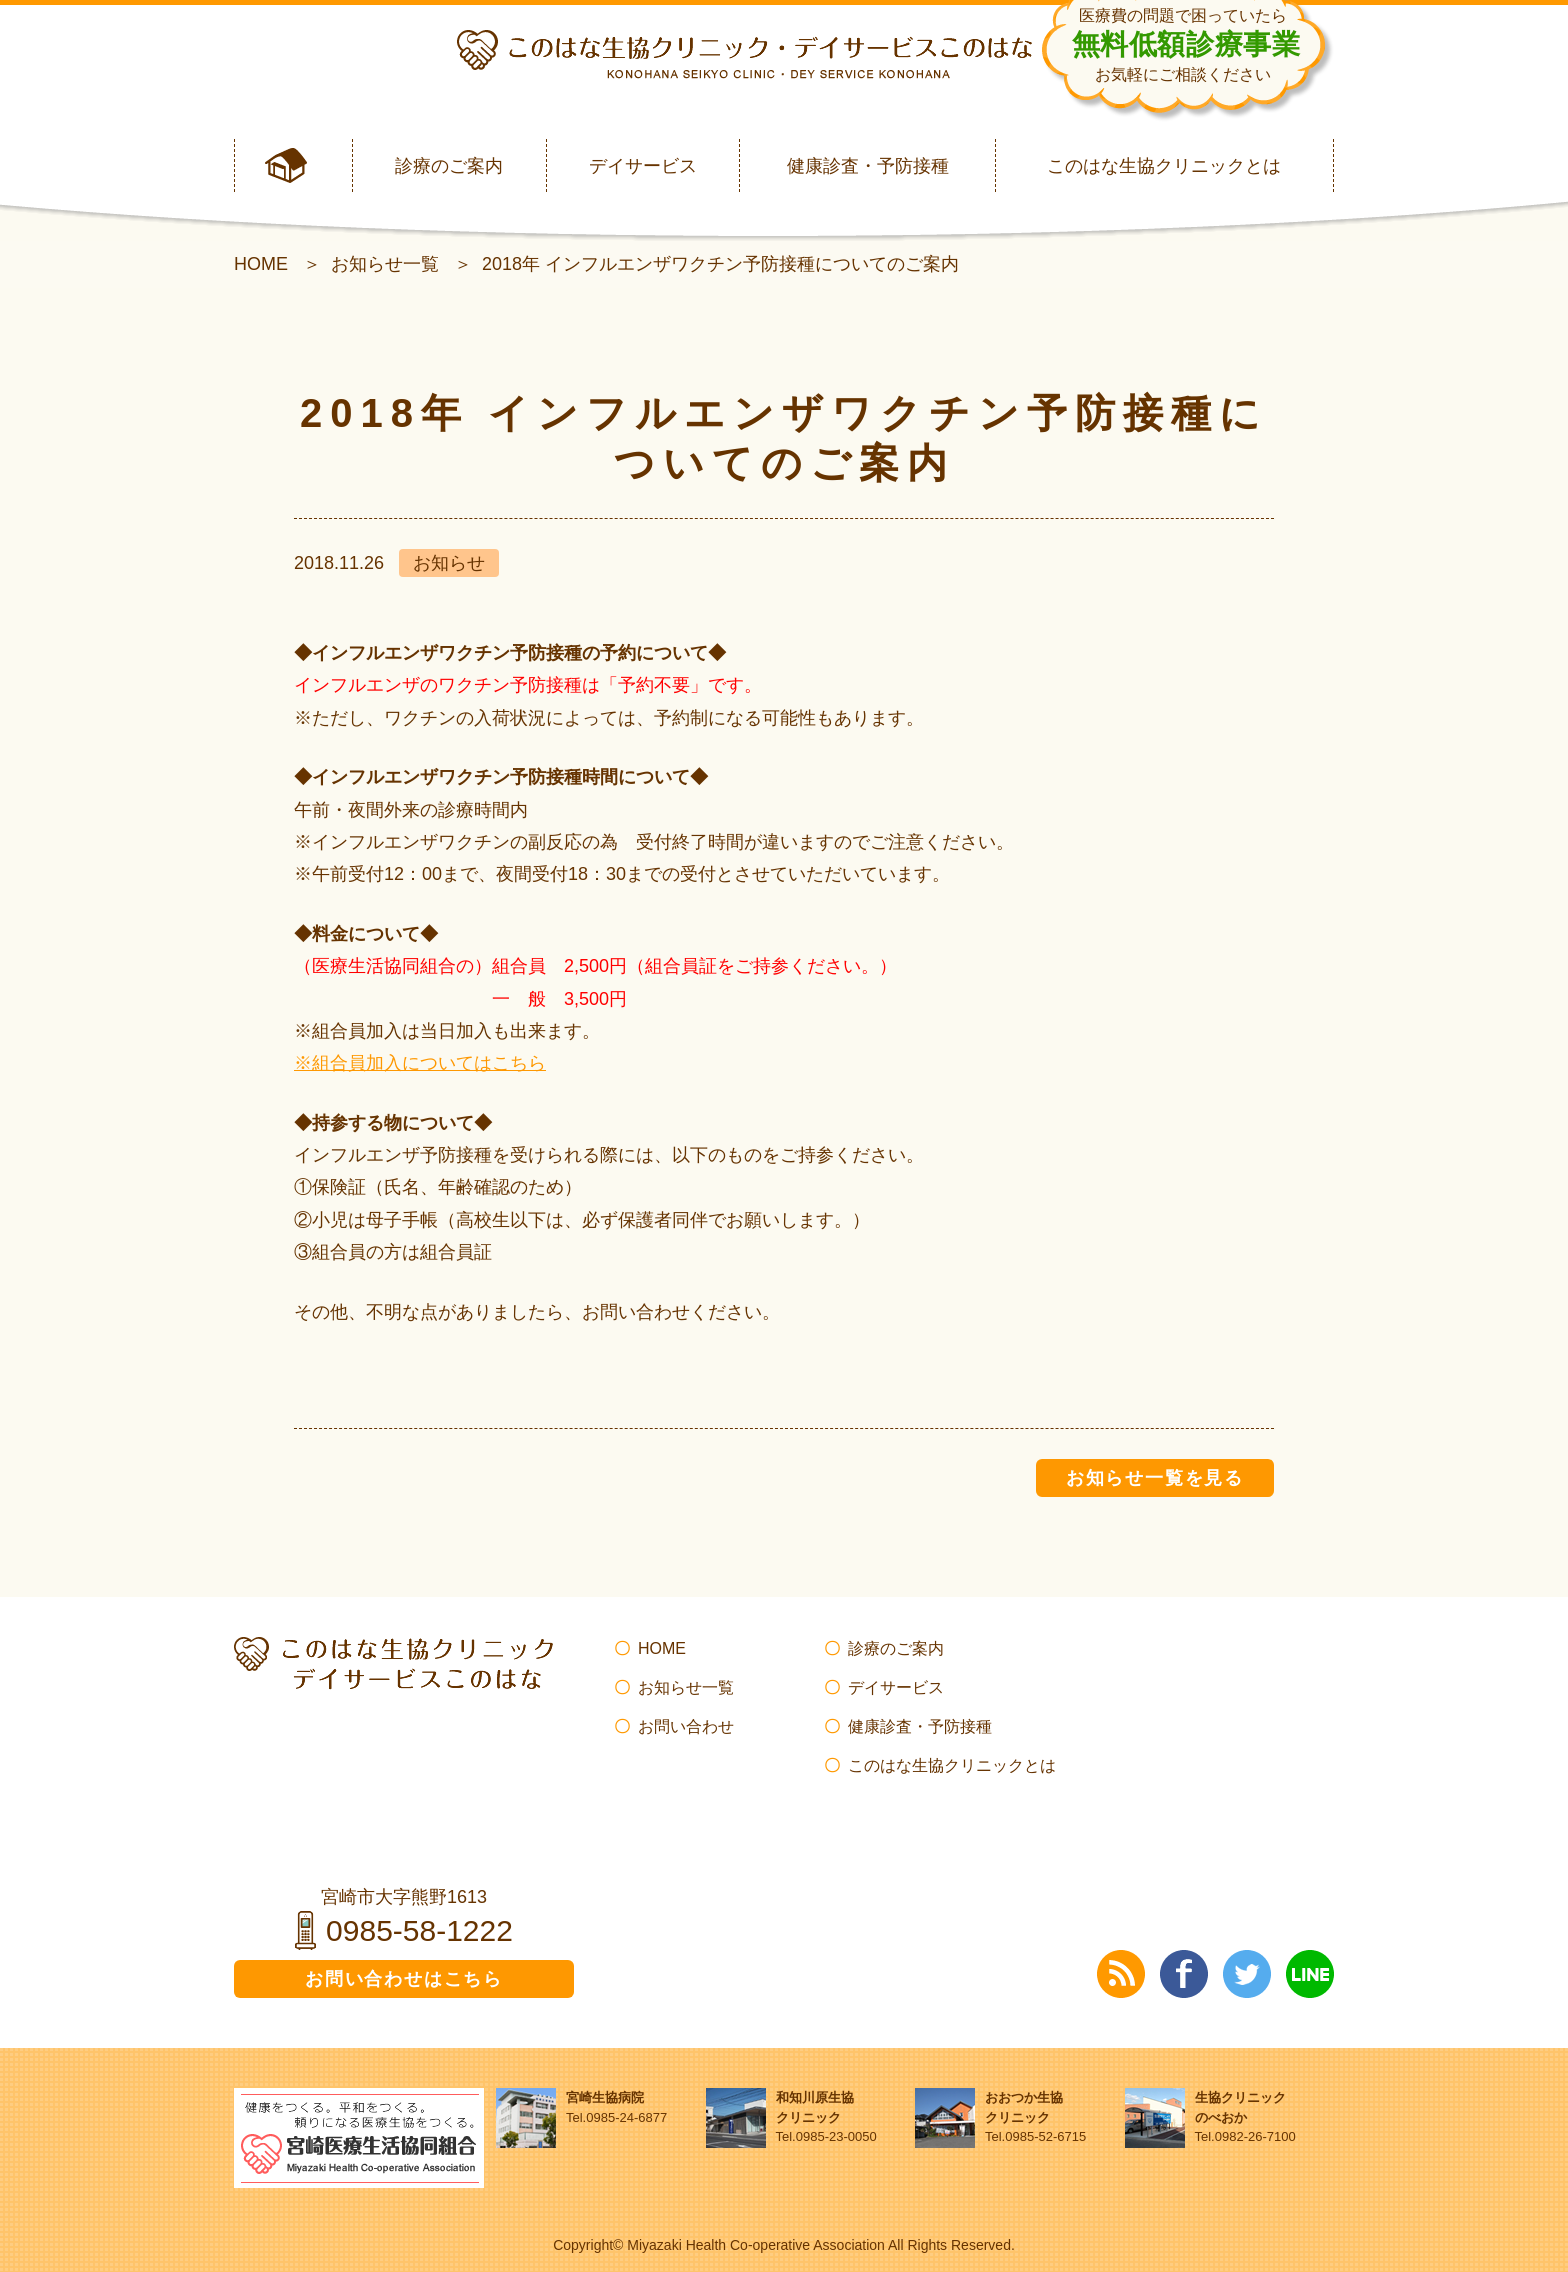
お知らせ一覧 (385, 264)
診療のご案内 (449, 166)
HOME (261, 264)
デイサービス (643, 166)
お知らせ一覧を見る (1155, 1478)
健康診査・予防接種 (868, 166)
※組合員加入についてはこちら (420, 1063)
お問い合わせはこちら (404, 1979)
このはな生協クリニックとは (1164, 166)
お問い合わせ (686, 1726)
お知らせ (449, 563)
